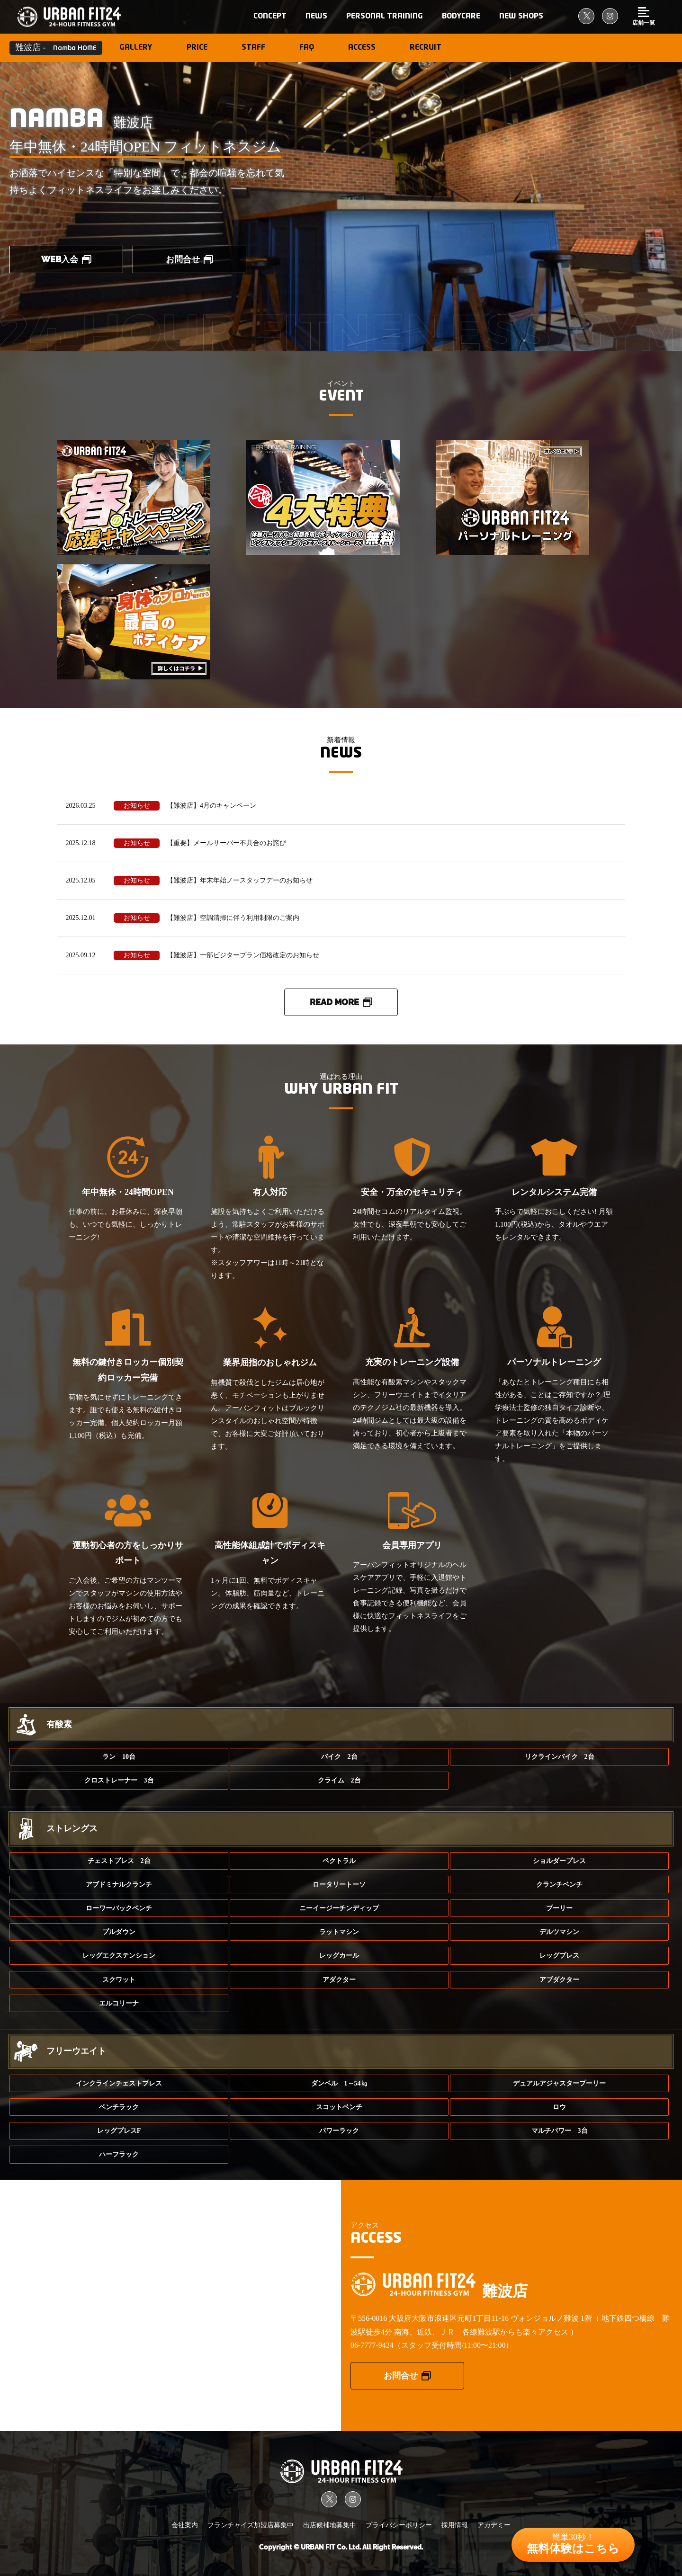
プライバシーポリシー (399, 2525)
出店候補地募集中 (329, 2525)
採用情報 (454, 2525)
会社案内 (184, 2525)
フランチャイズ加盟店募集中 (250, 2525)
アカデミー (494, 2525)
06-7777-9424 (372, 2345)
